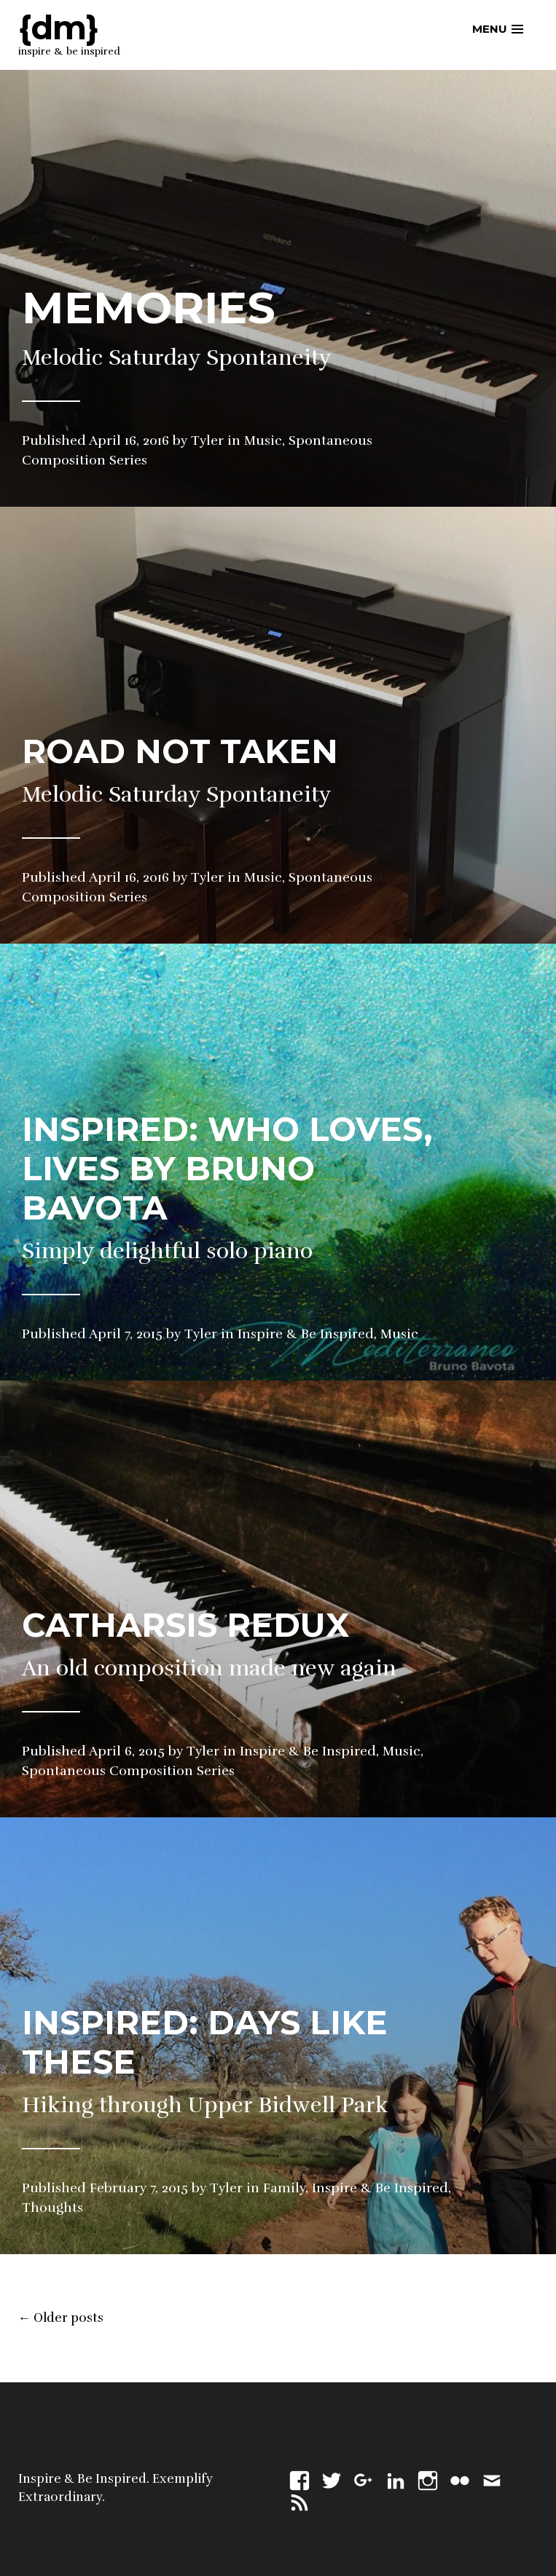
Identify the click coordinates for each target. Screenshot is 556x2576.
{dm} (58, 27)
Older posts (60, 2318)
